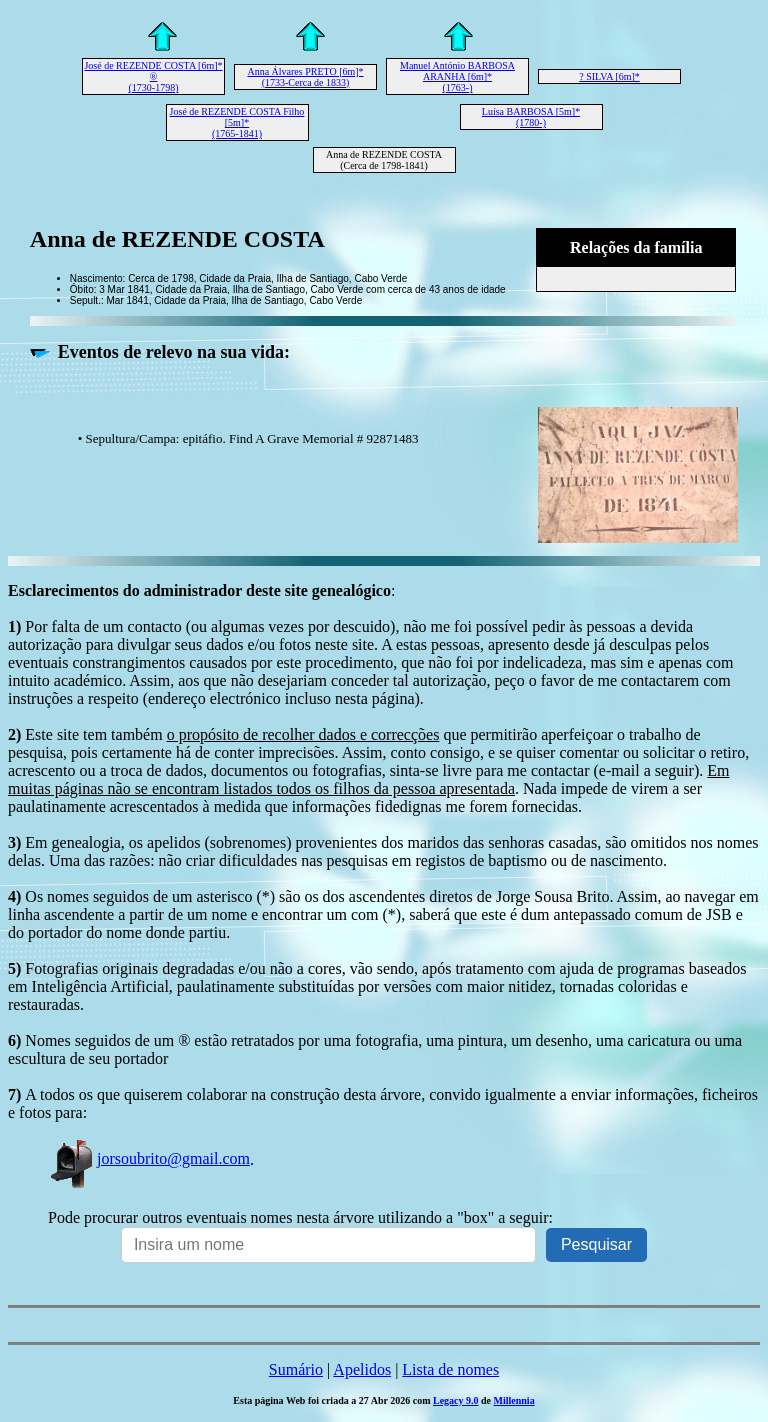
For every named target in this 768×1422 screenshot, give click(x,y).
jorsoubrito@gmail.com (149, 1158)
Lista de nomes (450, 1369)
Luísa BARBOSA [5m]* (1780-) (531, 117)
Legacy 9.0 (456, 1400)
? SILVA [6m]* (609, 76)
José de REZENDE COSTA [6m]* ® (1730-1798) (153, 76)
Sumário (296, 1369)
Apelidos (362, 1369)
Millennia (514, 1400)
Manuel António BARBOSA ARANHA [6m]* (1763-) (457, 76)
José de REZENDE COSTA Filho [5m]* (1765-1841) (237, 122)
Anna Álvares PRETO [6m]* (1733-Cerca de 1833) (305, 77)
